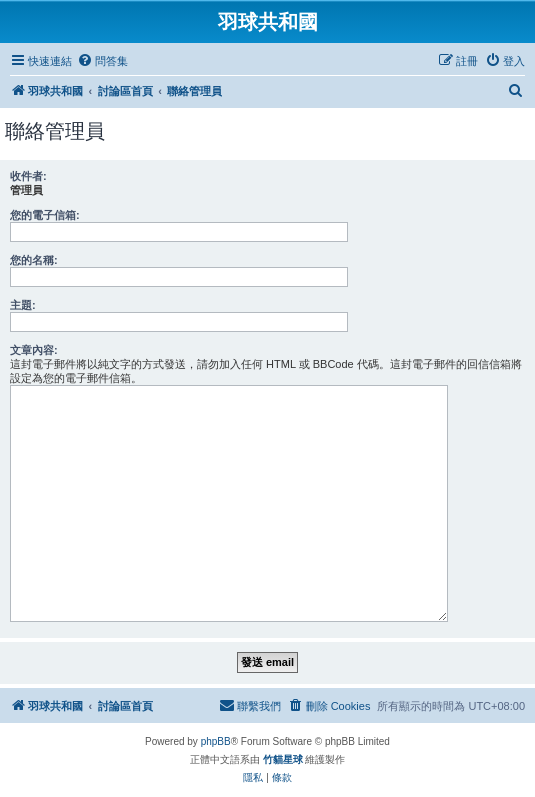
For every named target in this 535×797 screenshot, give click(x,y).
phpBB (216, 741)
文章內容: (34, 350)
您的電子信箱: (45, 215)
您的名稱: (34, 260)
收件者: (28, 176)
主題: (23, 305)
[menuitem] (102, 61)
